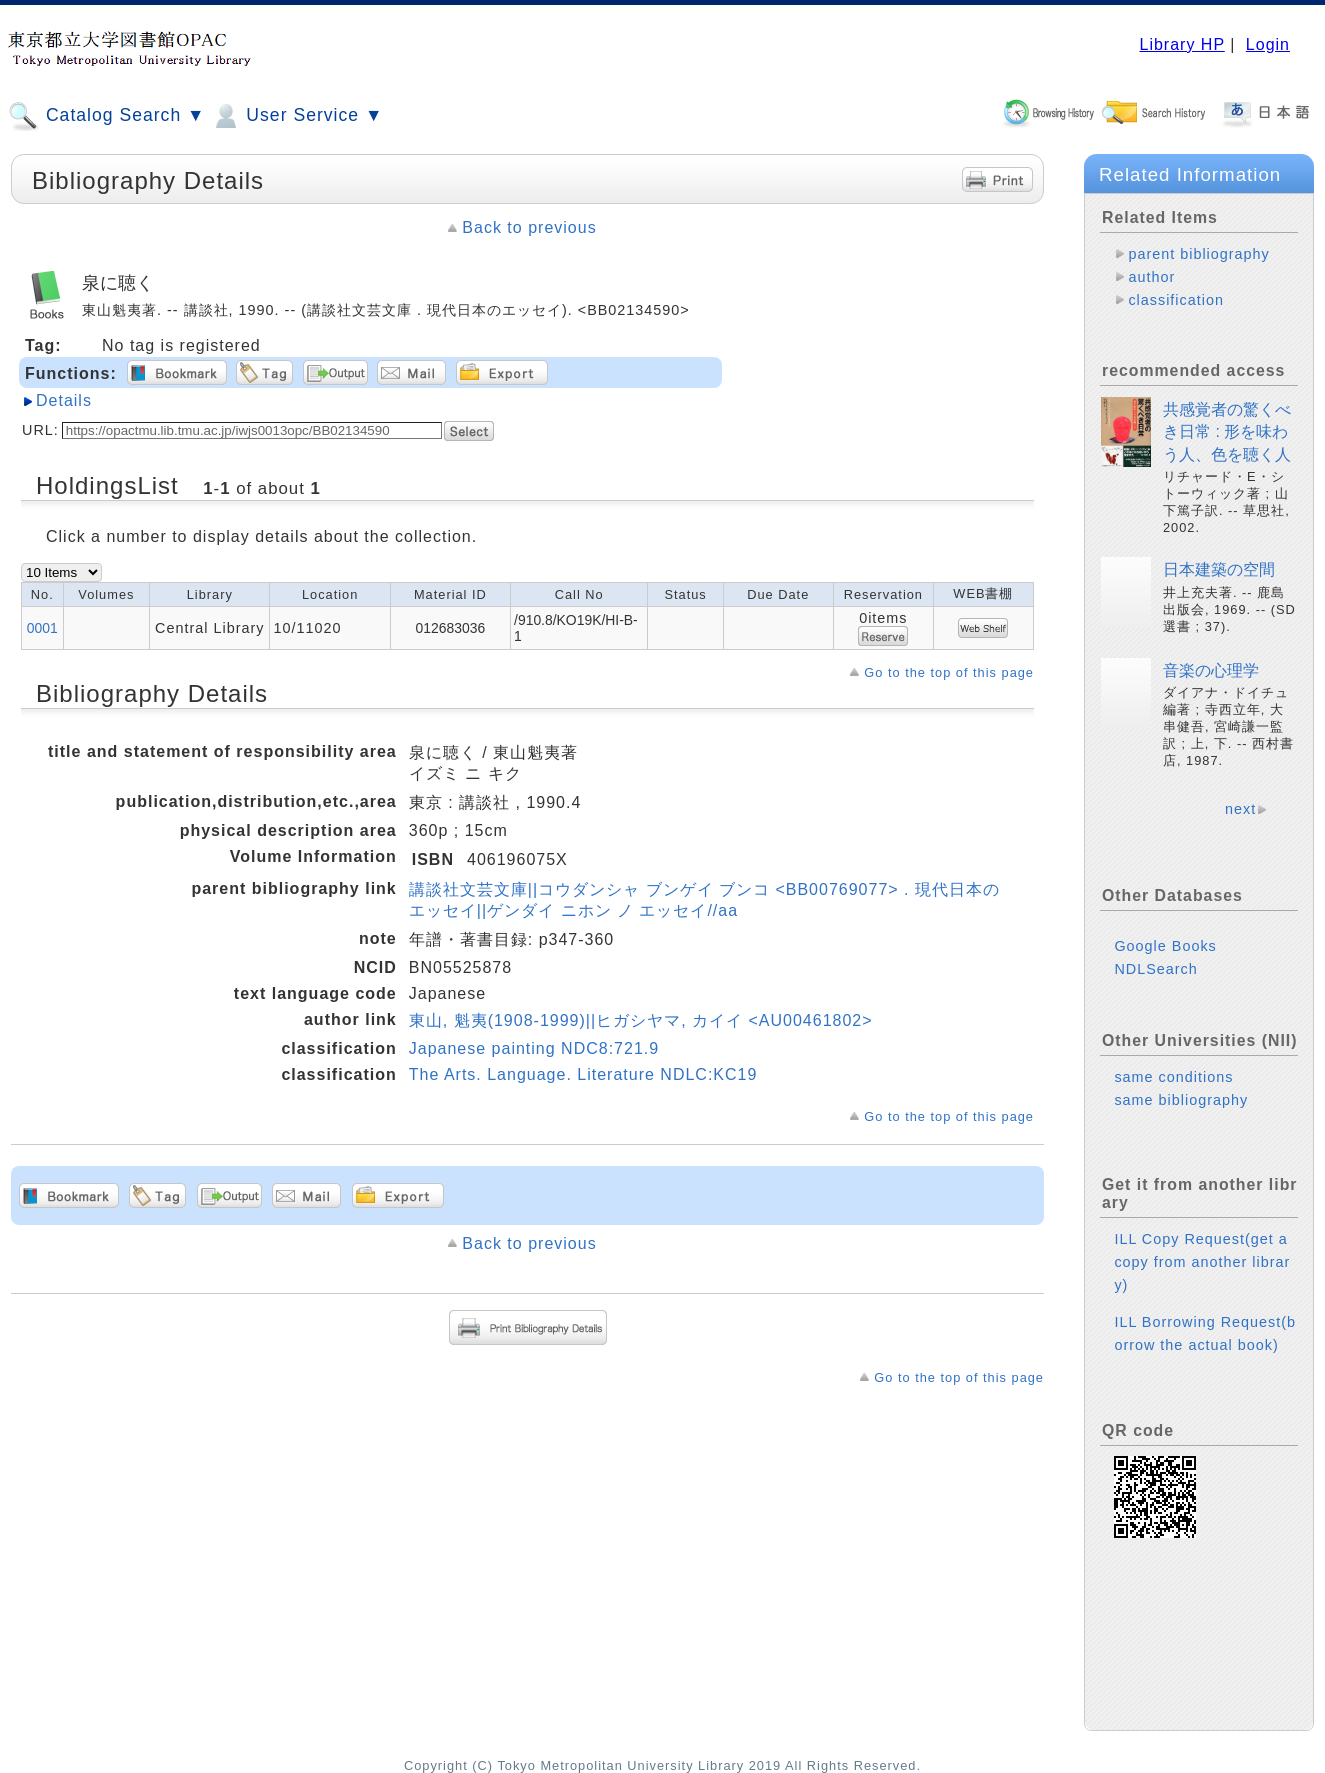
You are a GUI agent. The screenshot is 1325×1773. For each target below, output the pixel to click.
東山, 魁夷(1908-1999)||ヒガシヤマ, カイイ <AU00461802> (641, 1020)
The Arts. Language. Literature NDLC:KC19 (583, 1074)
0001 (42, 628)
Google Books (1165, 946)
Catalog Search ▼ (106, 116)
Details (64, 400)
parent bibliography (1198, 254)
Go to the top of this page (949, 672)
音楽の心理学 (1211, 670)
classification (1176, 300)
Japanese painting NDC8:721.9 (534, 1048)
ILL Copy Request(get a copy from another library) (1202, 1262)
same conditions (1173, 1077)
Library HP (1181, 44)
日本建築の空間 (1219, 569)
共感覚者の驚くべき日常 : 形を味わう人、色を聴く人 (1227, 432)
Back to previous (529, 227)
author (1151, 277)
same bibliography (1181, 1100)
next (1240, 809)
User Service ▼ (296, 116)
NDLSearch (1155, 969)
